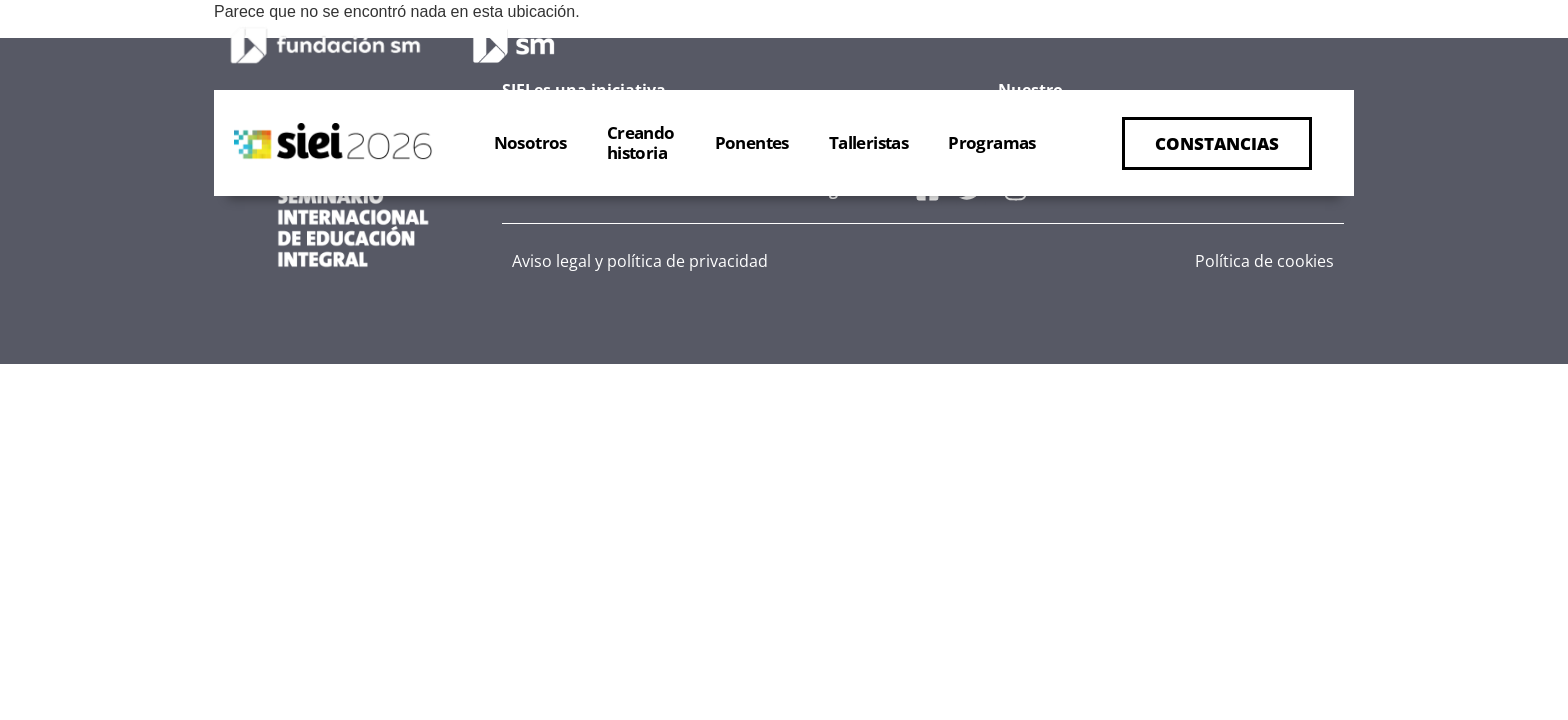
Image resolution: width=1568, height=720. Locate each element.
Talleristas (868, 142)
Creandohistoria (641, 142)
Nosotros (530, 142)
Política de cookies (1264, 261)
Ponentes (752, 142)
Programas (992, 142)
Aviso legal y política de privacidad (640, 261)
